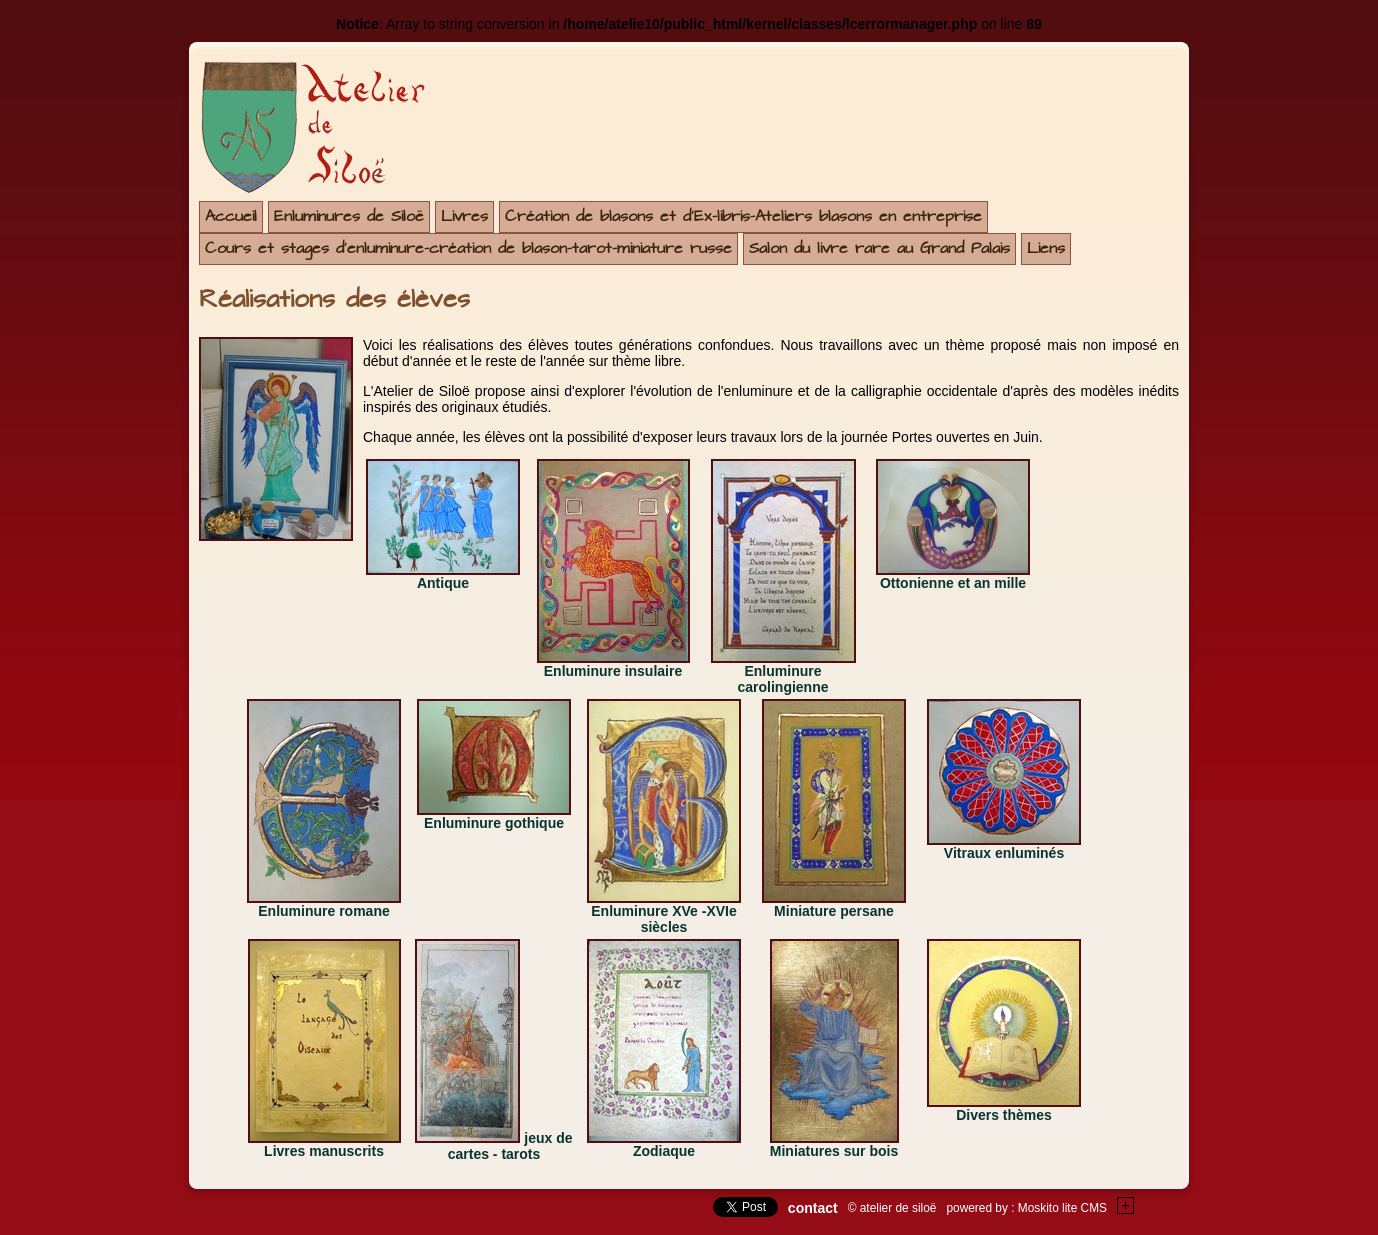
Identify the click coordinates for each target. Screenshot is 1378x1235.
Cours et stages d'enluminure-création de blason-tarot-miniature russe (468, 248)
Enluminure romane (323, 911)
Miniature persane (834, 911)
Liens (1046, 248)
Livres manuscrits (324, 1151)
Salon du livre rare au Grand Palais (879, 248)
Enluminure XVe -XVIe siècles (664, 919)
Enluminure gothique (494, 823)
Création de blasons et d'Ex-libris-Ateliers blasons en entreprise (743, 216)
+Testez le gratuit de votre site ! (1126, 1205)
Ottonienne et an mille (953, 583)
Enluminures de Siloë (349, 216)
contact (813, 1208)
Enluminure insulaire (613, 671)
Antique (443, 583)
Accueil (231, 216)
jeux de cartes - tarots (510, 1146)
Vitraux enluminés (1004, 853)
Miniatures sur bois (834, 1151)
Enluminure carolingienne (782, 679)
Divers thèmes (1004, 1115)
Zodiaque (664, 1151)
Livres (464, 216)
